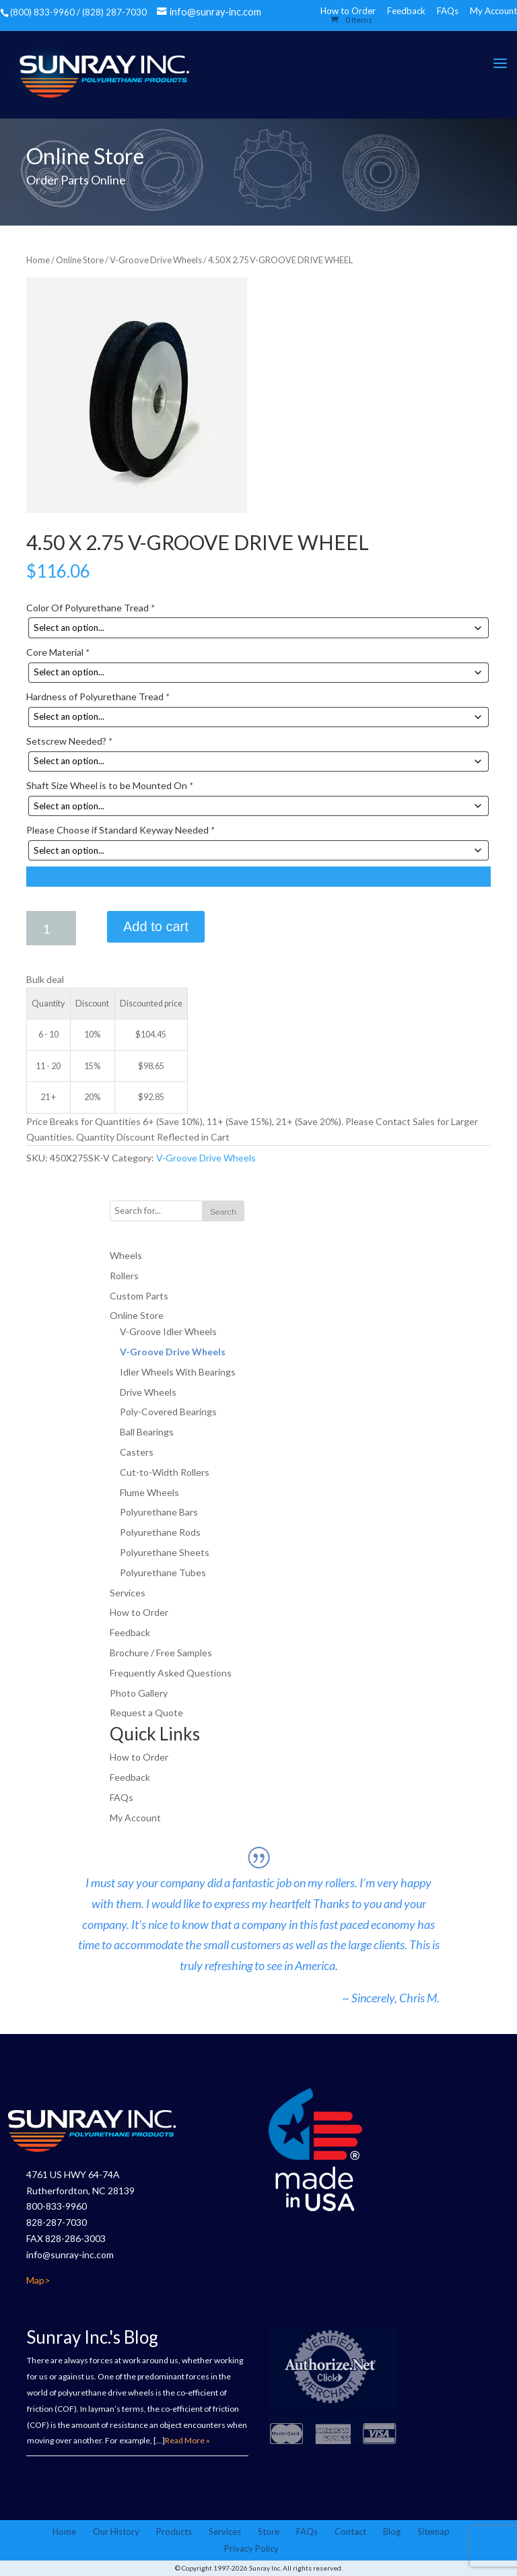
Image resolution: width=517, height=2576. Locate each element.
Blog (392, 2531)
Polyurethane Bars (159, 1512)
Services (127, 1592)
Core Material (57, 652)
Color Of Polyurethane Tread (90, 607)
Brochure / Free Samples (161, 1652)
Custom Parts (139, 1295)
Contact (350, 2531)
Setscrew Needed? (69, 741)
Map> (38, 2280)
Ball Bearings (147, 1431)
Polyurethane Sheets (164, 1552)
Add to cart (155, 926)
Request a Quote (146, 1712)
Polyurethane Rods (160, 1532)
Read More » (187, 2440)
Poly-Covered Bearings (168, 1411)
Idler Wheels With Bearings (178, 1372)
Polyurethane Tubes (163, 1572)
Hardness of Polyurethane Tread (97, 696)
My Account (493, 10)
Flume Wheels (149, 1492)
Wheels (126, 1255)
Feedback (406, 10)
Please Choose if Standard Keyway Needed (120, 830)
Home (38, 260)
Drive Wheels (148, 1392)
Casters (136, 1452)
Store (268, 2531)
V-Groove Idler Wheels (168, 1331)
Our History (116, 2531)
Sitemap (433, 2531)
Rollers (124, 1275)
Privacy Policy (251, 2548)
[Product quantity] (51, 928)
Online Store (80, 260)
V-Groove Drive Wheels (156, 260)
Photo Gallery (139, 1693)
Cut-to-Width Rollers (164, 1472)
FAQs (447, 10)
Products (174, 2531)
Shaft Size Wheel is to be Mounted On (109, 785)
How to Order (139, 1612)
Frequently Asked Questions (171, 1673)
